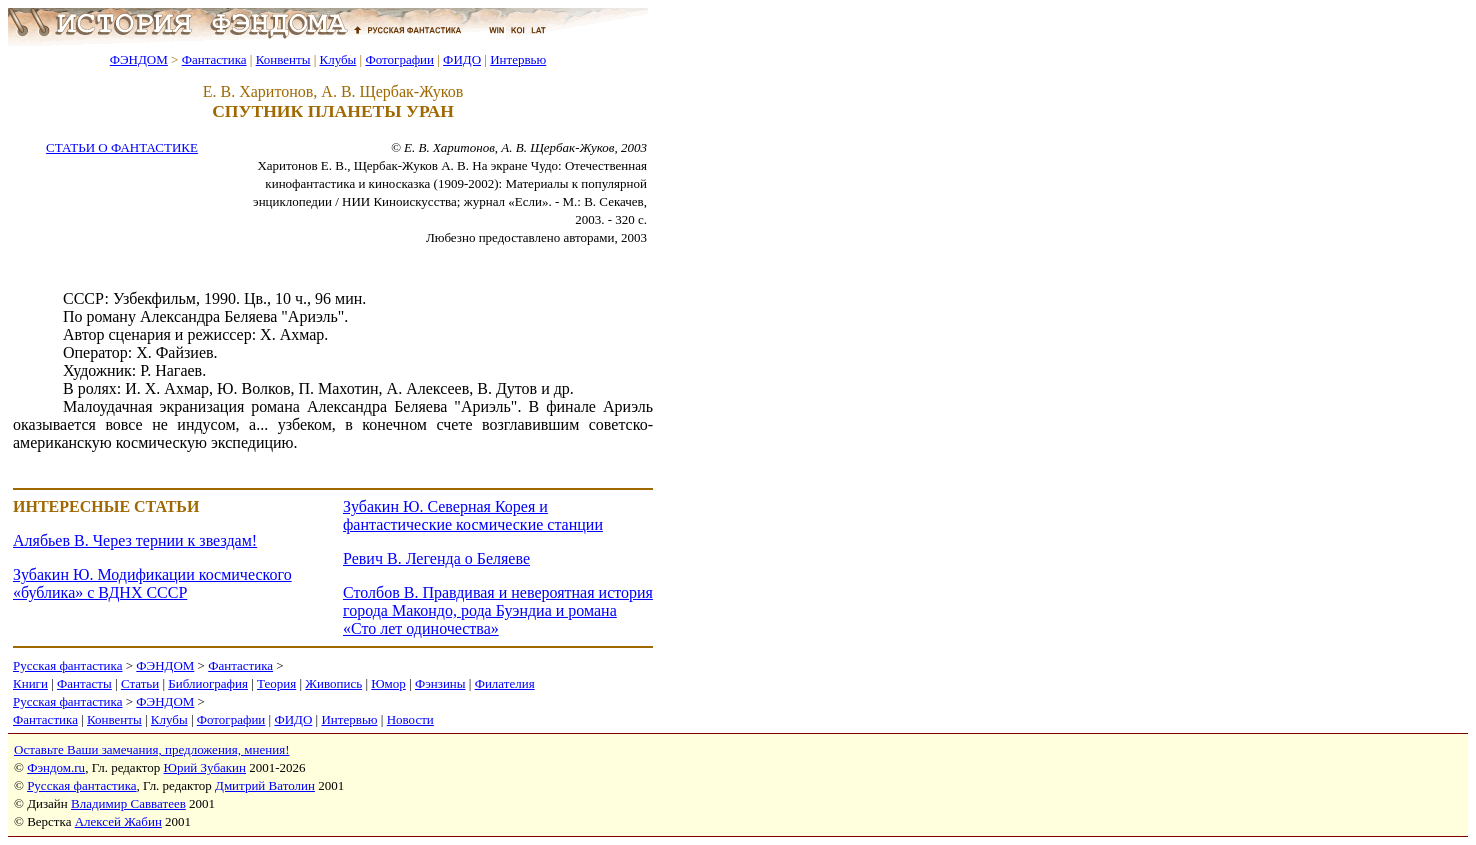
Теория (276, 683)
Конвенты (283, 59)
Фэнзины (440, 683)
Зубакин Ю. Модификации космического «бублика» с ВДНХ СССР (152, 583)
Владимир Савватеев (128, 803)
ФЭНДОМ (139, 59)
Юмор (388, 683)
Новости (410, 719)
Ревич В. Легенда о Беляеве (436, 558)
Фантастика (214, 59)
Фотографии (399, 59)
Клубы (337, 59)
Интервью (518, 59)
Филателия (505, 683)
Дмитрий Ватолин (265, 785)
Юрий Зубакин (205, 767)
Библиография (208, 683)
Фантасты (84, 683)
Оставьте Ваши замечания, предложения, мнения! (151, 749)
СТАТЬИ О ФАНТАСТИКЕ (122, 147)
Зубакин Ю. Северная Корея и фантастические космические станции (473, 515)
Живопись (333, 683)
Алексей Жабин (118, 821)
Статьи (140, 683)
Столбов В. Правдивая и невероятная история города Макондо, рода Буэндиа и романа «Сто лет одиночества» (498, 610)
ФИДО (462, 59)
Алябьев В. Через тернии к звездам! (135, 540)
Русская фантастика (67, 665)
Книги (30, 683)
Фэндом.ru (56, 767)
